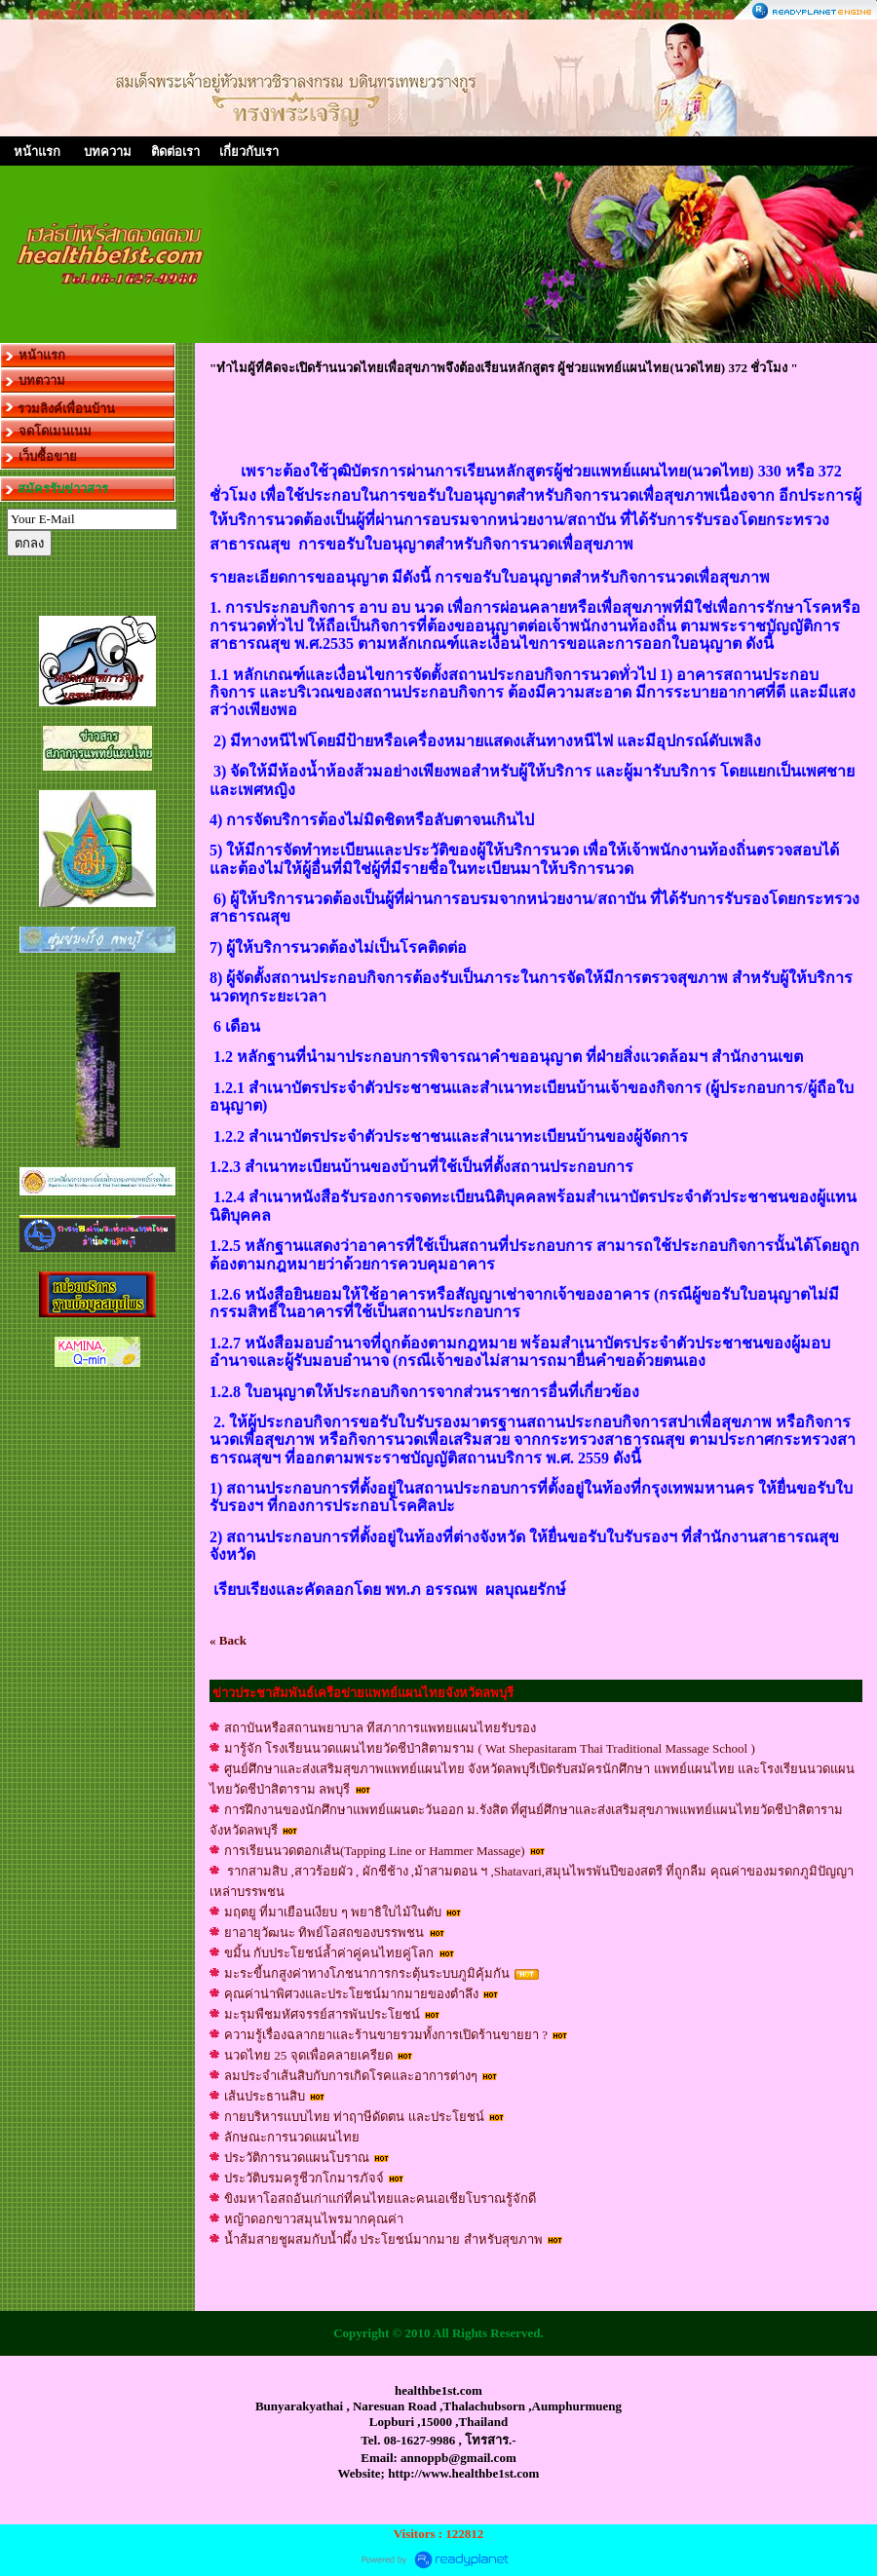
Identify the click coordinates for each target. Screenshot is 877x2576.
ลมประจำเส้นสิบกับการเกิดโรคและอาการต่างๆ (350, 2075)
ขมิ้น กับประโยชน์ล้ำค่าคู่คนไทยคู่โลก (331, 1953)
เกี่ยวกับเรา (249, 151)
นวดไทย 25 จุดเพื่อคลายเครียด (308, 2055)
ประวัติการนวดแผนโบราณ (296, 2157)
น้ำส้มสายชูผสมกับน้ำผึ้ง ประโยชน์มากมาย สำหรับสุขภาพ (383, 2239)
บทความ (108, 151)
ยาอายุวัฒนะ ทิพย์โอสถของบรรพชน (326, 1932)
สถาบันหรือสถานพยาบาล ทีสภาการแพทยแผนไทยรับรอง (380, 1728)
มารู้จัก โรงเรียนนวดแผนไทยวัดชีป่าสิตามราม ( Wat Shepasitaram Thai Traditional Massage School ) (489, 1748)
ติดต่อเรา (175, 151)
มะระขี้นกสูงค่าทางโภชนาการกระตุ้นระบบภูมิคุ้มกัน (368, 1973)
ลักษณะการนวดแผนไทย (292, 2137)
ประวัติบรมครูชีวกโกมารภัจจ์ (304, 2178)
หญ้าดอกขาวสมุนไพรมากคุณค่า (313, 2219)
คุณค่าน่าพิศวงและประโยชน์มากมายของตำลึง (352, 1994)
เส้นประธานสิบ (264, 2096)
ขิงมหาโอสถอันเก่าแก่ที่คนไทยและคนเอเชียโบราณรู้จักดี (380, 2198)
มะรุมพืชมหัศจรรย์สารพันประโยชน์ (322, 2014)
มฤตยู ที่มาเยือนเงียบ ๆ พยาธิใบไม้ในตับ (332, 1912)
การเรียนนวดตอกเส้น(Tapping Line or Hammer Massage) (374, 1850)
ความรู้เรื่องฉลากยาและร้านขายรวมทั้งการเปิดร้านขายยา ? (386, 2034)
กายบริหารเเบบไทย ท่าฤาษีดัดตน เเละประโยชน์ (355, 2116)
